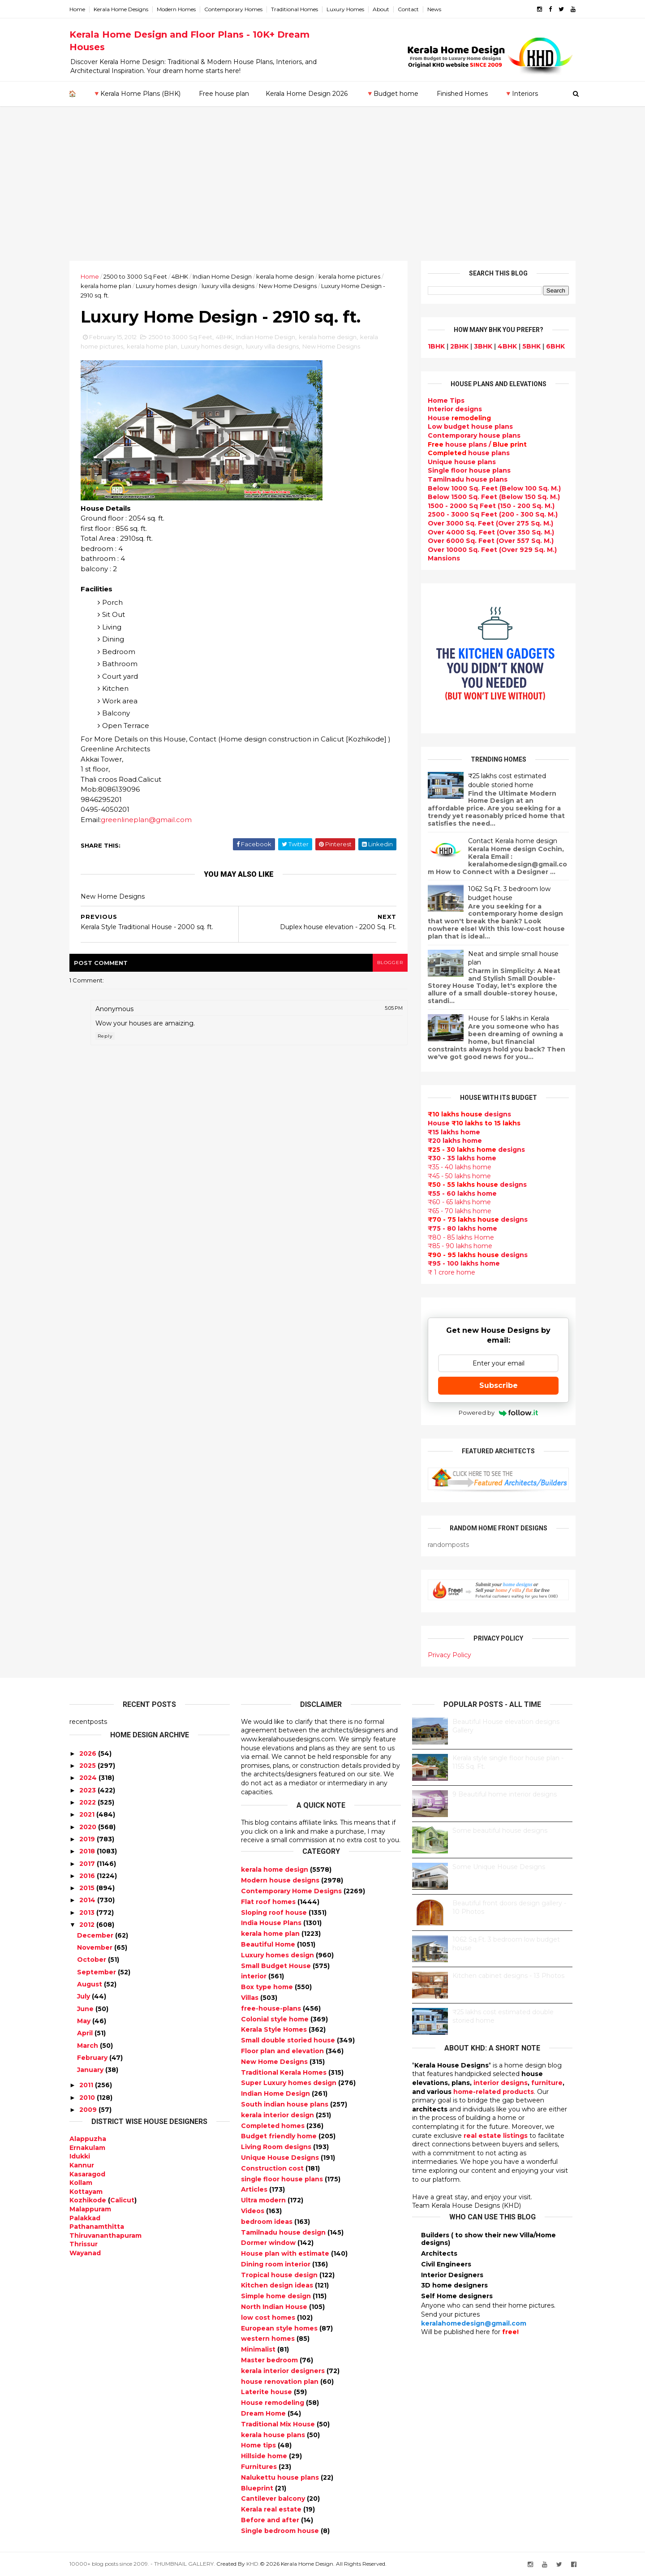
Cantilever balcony (274, 2498)
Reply (105, 1036)
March (87, 2046)
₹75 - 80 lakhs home (462, 1228)
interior (254, 1976)
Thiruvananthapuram (105, 2235)
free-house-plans (272, 2008)
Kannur (81, 2165)
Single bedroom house (281, 2531)
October (91, 1960)
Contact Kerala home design (512, 841)
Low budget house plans (470, 426)
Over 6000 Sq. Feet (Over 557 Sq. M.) (491, 541)
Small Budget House (277, 1966)
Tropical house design (280, 2275)
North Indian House (275, 2307)
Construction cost (273, 2168)
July (83, 1996)
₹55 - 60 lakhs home (462, 1193)
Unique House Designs (281, 2158)
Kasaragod (87, 2174)
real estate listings (496, 2136)
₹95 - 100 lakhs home (464, 1263)
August (89, 1984)
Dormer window (269, 2243)
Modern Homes (176, 9)
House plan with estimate (286, 2253)
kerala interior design (278, 2115)
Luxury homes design (166, 285)
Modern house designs (281, 1880)
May (83, 2021)
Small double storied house (289, 2040)
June (85, 2009)
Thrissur (83, 2244)
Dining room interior (276, 2264)
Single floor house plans (469, 470)
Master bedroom (270, 2360)
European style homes (280, 2328)
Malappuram (90, 2209)
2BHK (459, 346)
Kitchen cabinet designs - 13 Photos (508, 1976)
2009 (88, 2110)
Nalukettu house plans (281, 2477)
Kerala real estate (272, 2509)
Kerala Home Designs (121, 9)
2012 (87, 1925)
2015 (87, 1888)
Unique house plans (462, 462)
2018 (87, 1851)
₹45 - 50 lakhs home (459, 1176)
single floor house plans (283, 2179)
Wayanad (85, 2253)
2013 (87, 1912)
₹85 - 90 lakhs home (460, 1246)
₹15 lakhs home (454, 1132)
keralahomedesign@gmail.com (473, 2323)
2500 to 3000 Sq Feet (135, 276)
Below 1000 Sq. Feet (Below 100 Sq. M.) (494, 488)
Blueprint (258, 2488)
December (95, 1935)
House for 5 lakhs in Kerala (508, 1018)
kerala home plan (106, 285)
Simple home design (277, 2296)
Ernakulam (87, 2148)
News (434, 9)
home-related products (493, 2092)
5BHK (531, 346)
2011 (86, 2085)
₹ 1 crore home (451, 1272)
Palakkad (84, 2218)
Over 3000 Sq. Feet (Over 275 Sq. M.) (490, 523)
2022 (87, 1802)
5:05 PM (394, 1008)
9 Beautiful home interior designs (504, 1794)
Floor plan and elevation (283, 2051)
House (459, 418)
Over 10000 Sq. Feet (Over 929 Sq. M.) (492, 550)
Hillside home (265, 2456)
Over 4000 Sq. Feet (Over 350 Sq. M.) (491, 532)
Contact (408, 9)
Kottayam (86, 2192)
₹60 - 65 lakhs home (459, 1202)
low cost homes (269, 2317)
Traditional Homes (294, 9)
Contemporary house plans (474, 435)
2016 (87, 1876)
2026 (87, 1753)
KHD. (253, 2563)
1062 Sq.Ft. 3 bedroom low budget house (509, 893)
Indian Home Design (222, 276)
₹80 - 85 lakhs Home (461, 1237)
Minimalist (259, 2349)
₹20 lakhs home (455, 1141)
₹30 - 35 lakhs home (462, 1158)
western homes (269, 2339)
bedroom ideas (267, 2222)
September (96, 1972)
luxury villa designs (228, 285)
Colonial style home (275, 2019)
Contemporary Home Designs (292, 1891)
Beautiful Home (269, 1944)
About (381, 9)
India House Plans (272, 1923)
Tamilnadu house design (284, 2232)
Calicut (122, 2200)
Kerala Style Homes (275, 2029)
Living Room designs (277, 2147)
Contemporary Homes (233, 9)
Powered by (498, 1412)
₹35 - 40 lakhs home (459, 1167)
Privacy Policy (449, 1655)
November (94, 1947)
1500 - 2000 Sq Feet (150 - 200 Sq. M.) (491, 506)
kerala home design (285, 276)
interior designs (500, 2083)
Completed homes (273, 2126)
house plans (469, 453)
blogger (390, 962)
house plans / (477, 444)
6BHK (555, 346)
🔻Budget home (392, 94)
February (92, 2058)
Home (77, 9)
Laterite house (267, 2392)
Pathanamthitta (96, 2227)
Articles (255, 2189)
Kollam (80, 2183)
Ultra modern (264, 2200)
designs (455, 409)
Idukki (79, 2156)
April (85, 2033)
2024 (88, 1778)
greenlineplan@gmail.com (146, 819)
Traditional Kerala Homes (284, 2072)
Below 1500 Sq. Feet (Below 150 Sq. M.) (494, 497)
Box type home (268, 1987)
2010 (87, 2098)
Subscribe (498, 1385)
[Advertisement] (322, 193)
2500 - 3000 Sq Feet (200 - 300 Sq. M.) (493, 514)
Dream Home (264, 2413)
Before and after (271, 2520)
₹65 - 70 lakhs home (459, 1211)
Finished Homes (462, 94)
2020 (87, 1827)
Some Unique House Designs (498, 1867)
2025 (87, 1766)
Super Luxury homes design (289, 2083)
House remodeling (273, 2403)
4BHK (180, 276)
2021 (87, 1814)
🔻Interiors (521, 94)
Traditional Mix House (279, 2424)
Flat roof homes (269, 1902)
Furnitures (260, 2467)
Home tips (259, 2445)
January (90, 2070)
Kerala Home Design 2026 (307, 94)
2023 (87, 1790)
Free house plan (224, 94)
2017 (87, 1864)
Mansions (444, 558)
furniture (547, 2083)
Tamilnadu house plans (467, 479)
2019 (87, 1839)
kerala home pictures (349, 276)
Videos (253, 2211)
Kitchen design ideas (278, 2285)
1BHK (436, 346)
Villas (250, 1998)
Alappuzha (87, 2139)
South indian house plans (285, 2104)
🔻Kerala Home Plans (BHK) (137, 94)
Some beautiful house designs (499, 1830)
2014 (87, 1900)
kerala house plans (274, 2435)
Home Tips (446, 400)
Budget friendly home (279, 2136)
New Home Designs (288, 285)
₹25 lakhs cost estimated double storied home (507, 780)
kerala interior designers (284, 2371)
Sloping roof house (275, 1912)
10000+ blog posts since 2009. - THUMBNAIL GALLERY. (142, 2563)
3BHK (483, 346)
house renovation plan (280, 2382)
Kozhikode (87, 2200)
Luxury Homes (345, 9)
